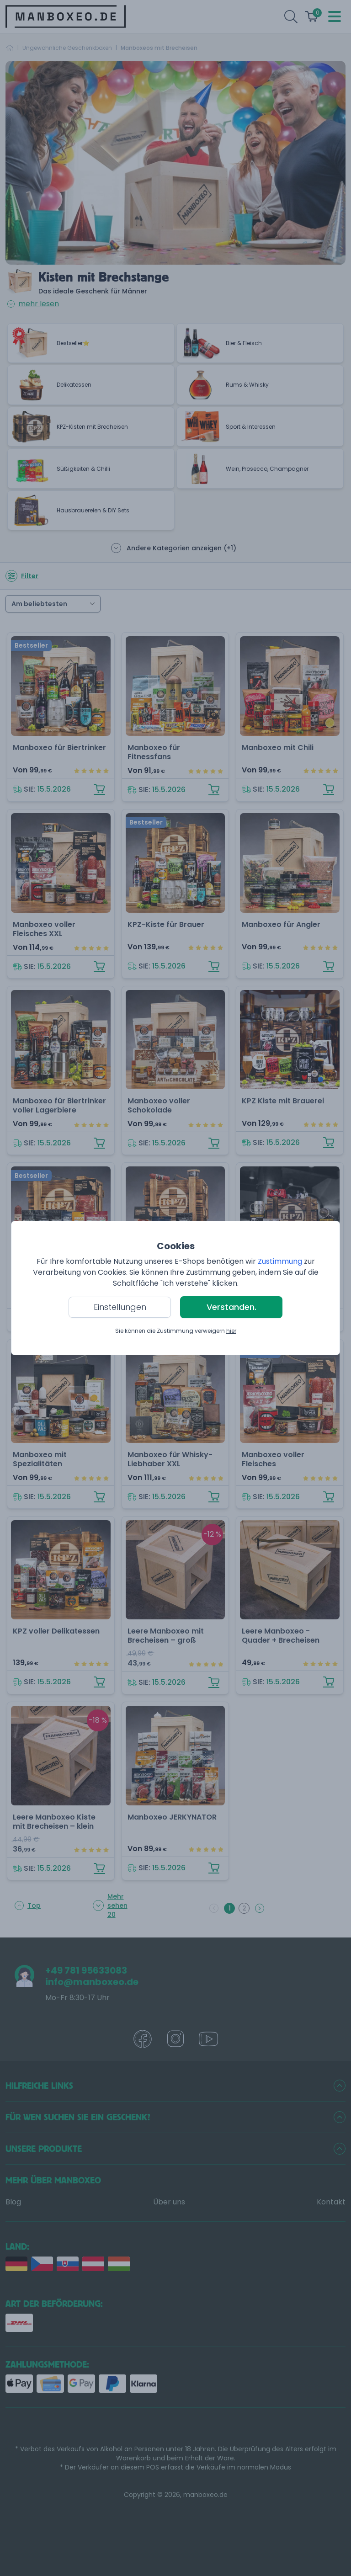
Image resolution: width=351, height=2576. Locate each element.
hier (231, 1331)
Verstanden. (231, 1307)
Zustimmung (280, 1261)
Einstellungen (120, 1307)
